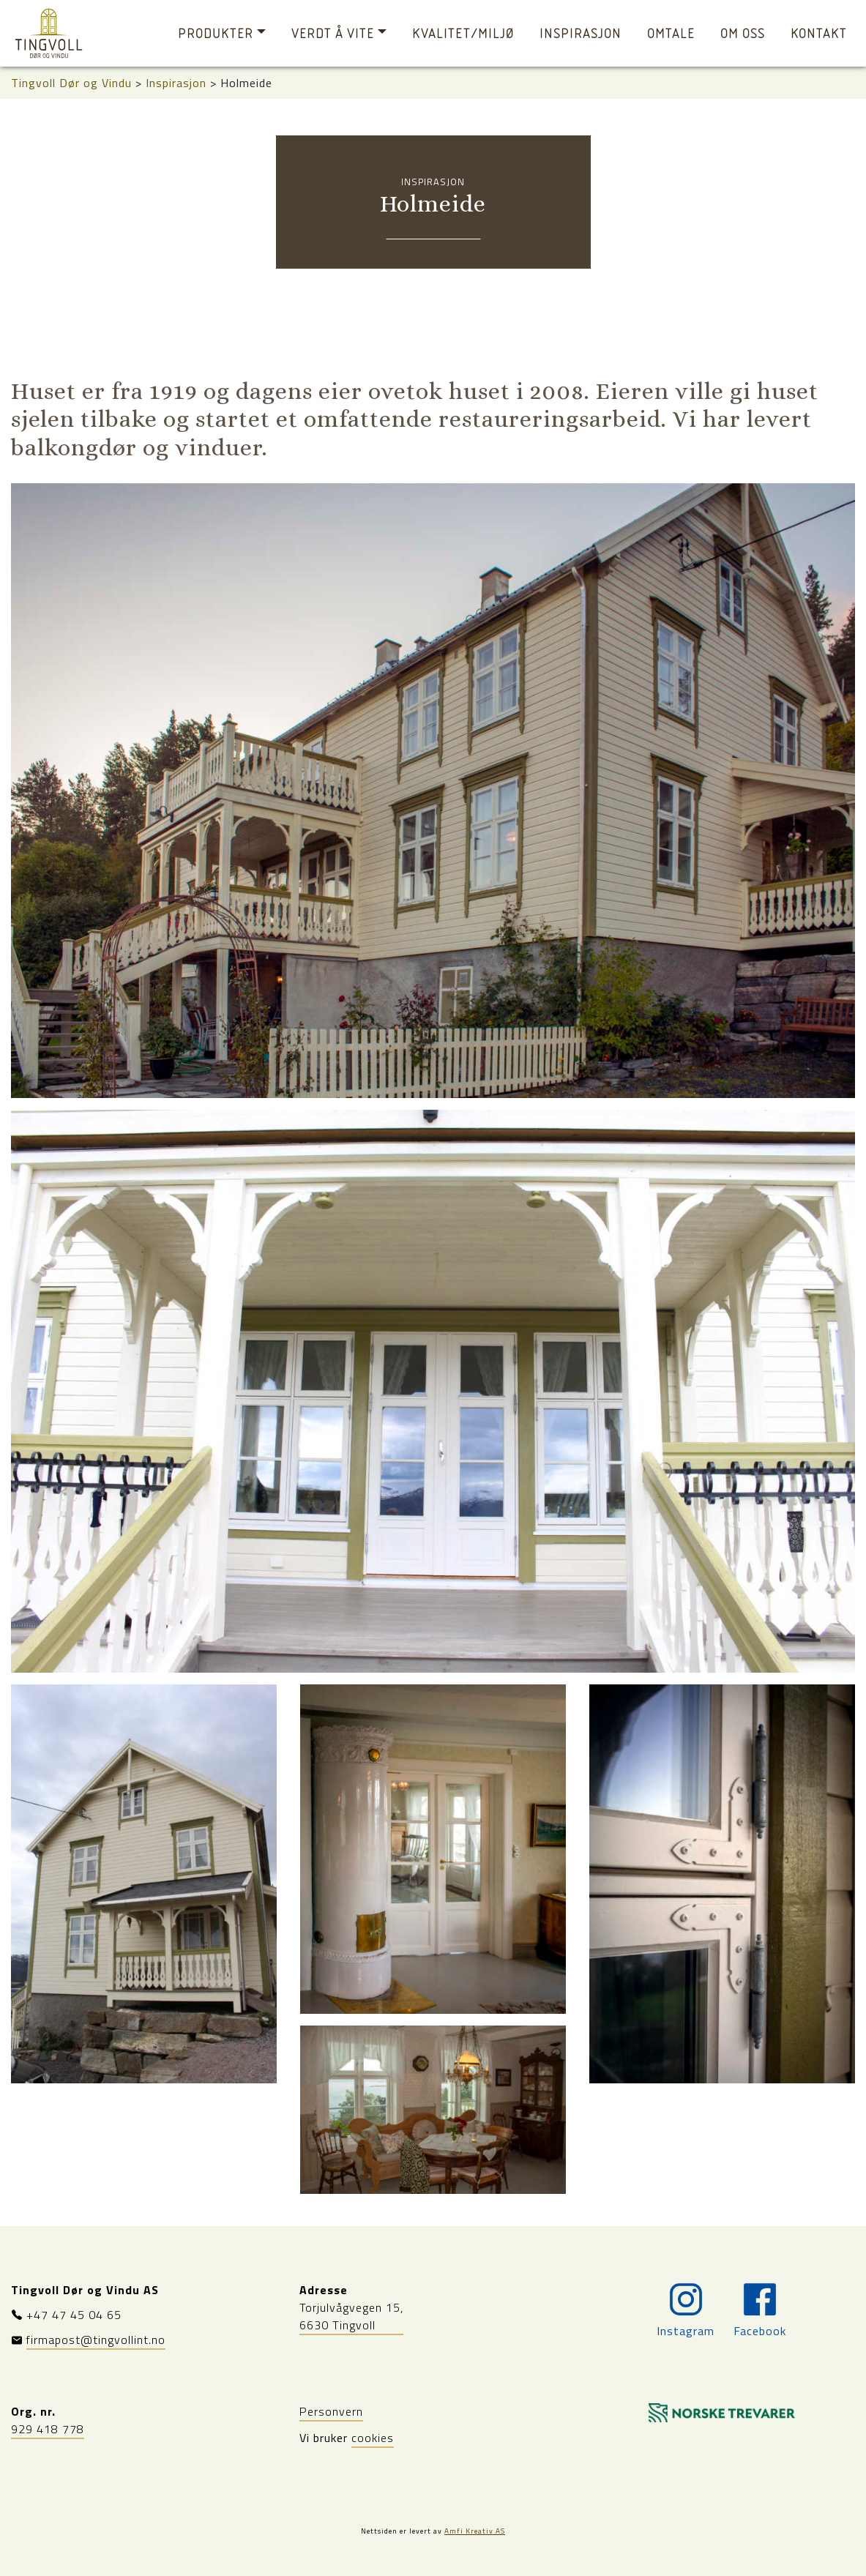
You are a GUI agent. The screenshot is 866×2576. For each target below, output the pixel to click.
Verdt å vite (332, 33)
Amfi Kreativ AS (474, 2530)
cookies (372, 2437)
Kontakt (819, 33)
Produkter (215, 33)
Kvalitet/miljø (463, 33)
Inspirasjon (580, 33)
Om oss (742, 33)
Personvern (331, 2411)
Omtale (671, 33)
